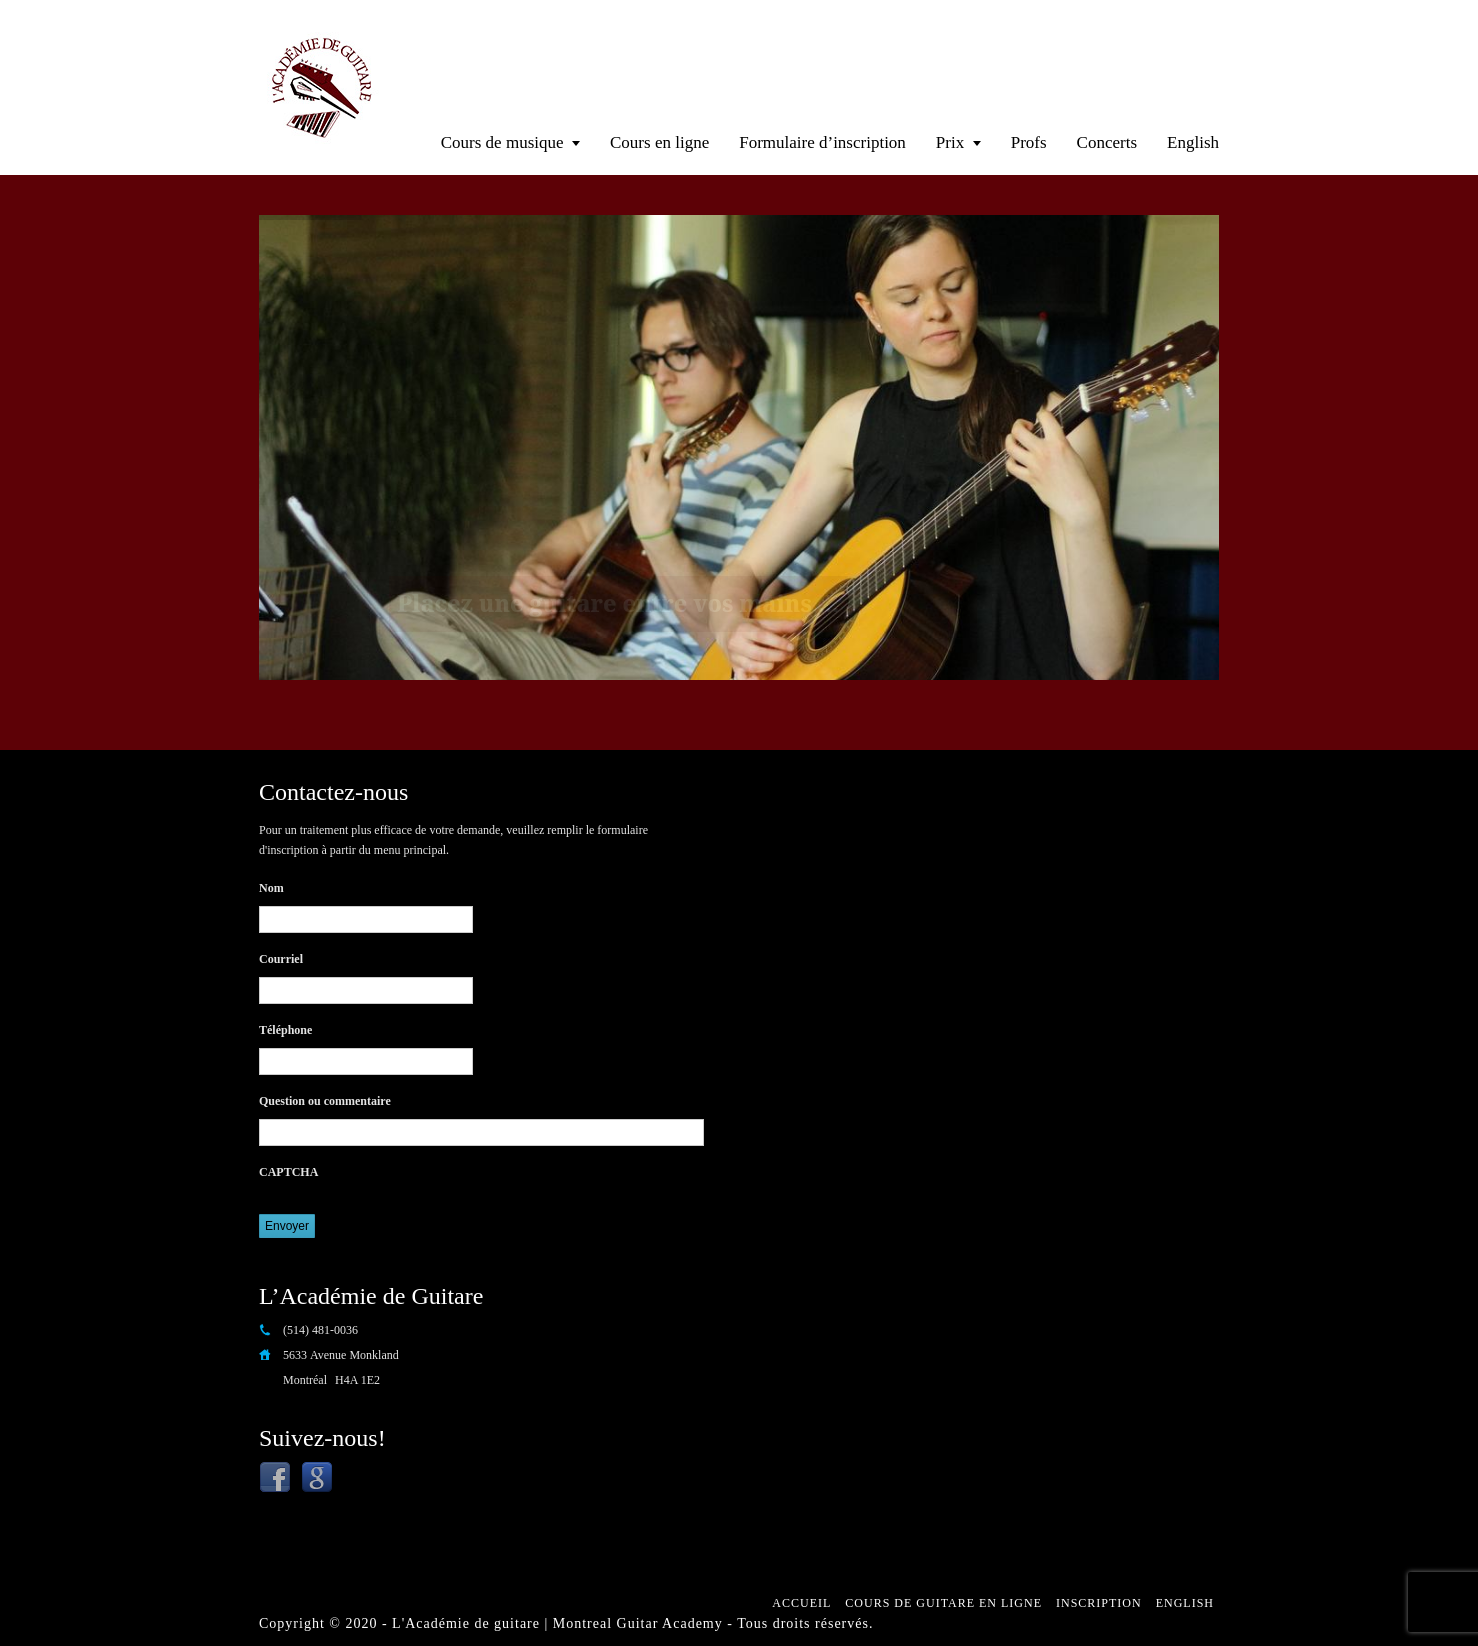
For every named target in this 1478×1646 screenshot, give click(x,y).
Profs (1029, 142)
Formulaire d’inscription (822, 142)
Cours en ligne (659, 142)
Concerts (1107, 142)
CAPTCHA (288, 1172)
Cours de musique (502, 142)
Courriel (281, 959)
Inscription (1099, 1603)
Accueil (801, 1603)
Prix (950, 142)
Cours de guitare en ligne (943, 1603)
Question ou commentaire (325, 1101)
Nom (271, 888)
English (1193, 142)
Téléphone (285, 1030)
